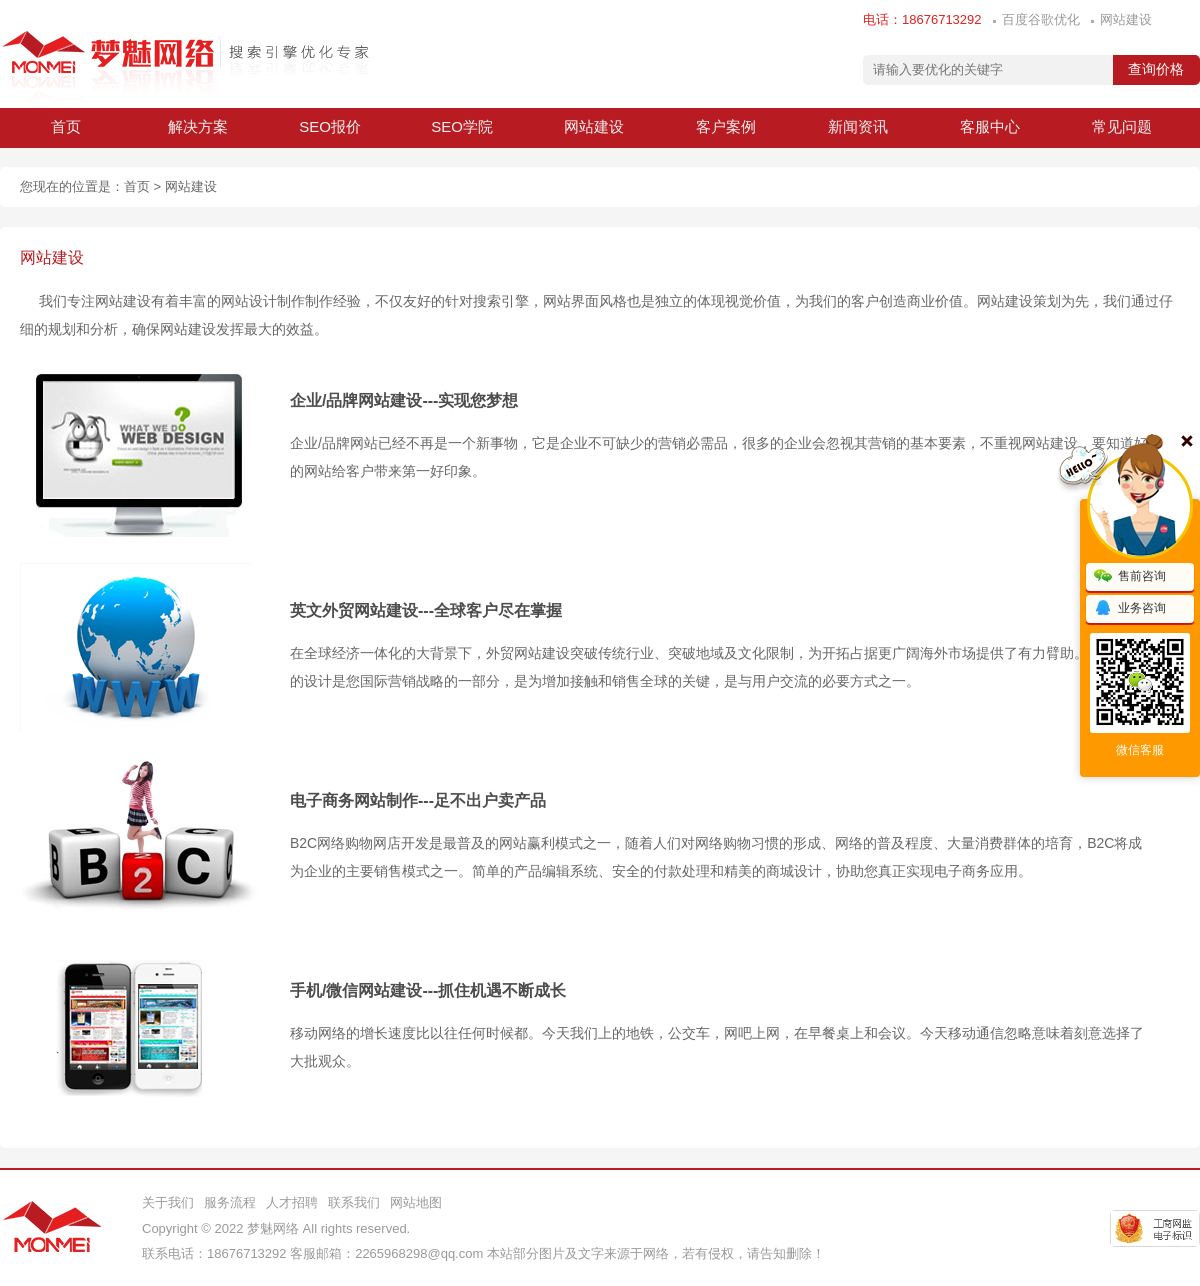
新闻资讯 (858, 126)
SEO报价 (330, 126)
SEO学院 (462, 126)
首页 (66, 126)
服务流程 (230, 1202)
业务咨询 (1130, 609)
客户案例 (726, 126)
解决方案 (198, 126)
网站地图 (416, 1202)
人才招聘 (292, 1202)
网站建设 (1126, 19)
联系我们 (354, 1202)
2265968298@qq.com (419, 1253)
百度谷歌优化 (1041, 19)
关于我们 (168, 1202)
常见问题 (1122, 126)
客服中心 (990, 126)
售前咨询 (1130, 577)
